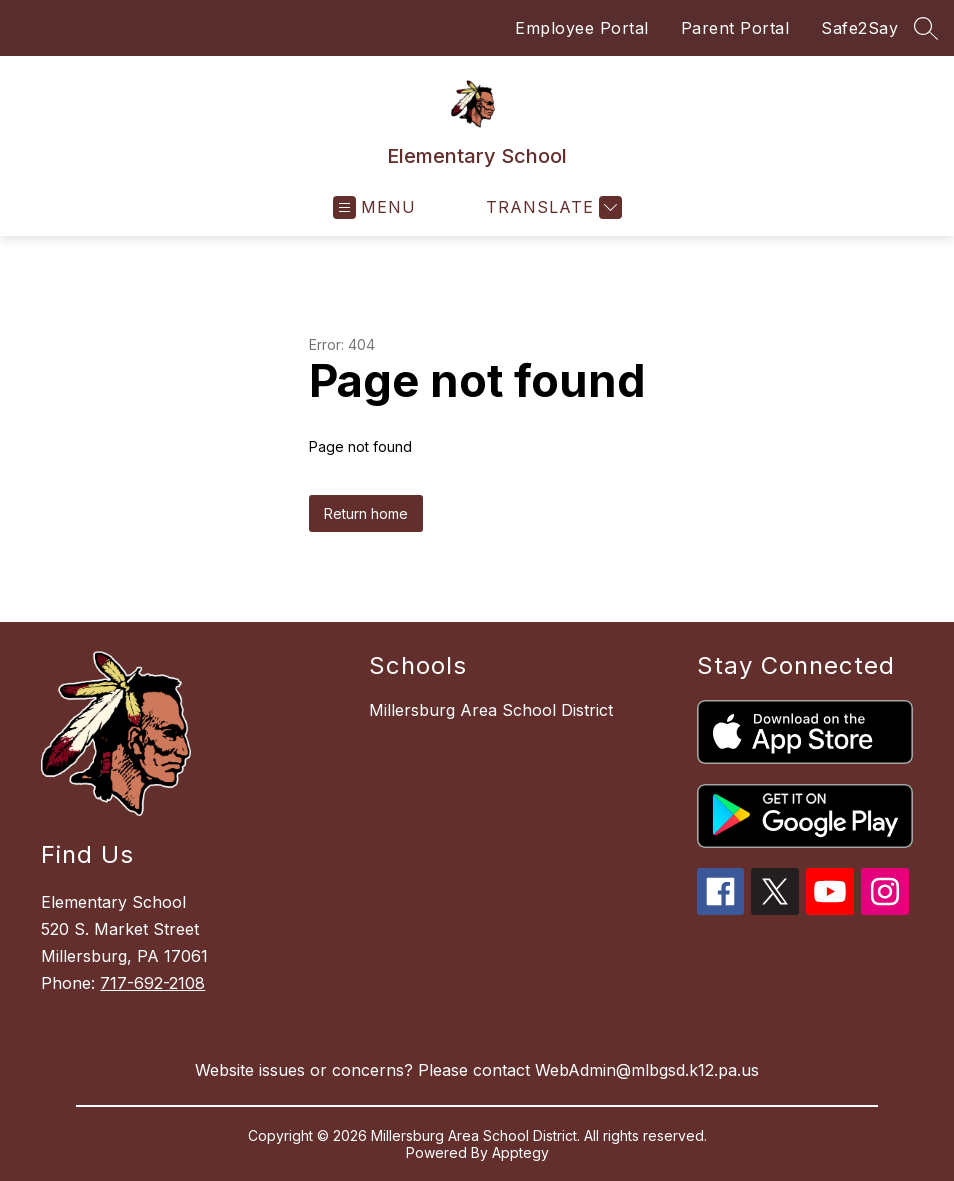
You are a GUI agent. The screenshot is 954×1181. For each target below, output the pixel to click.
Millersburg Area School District (491, 710)
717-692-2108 (152, 983)
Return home (366, 513)
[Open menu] (374, 207)
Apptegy (520, 1152)
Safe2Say (859, 28)
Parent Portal (735, 28)
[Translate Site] (551, 207)
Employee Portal (582, 28)
